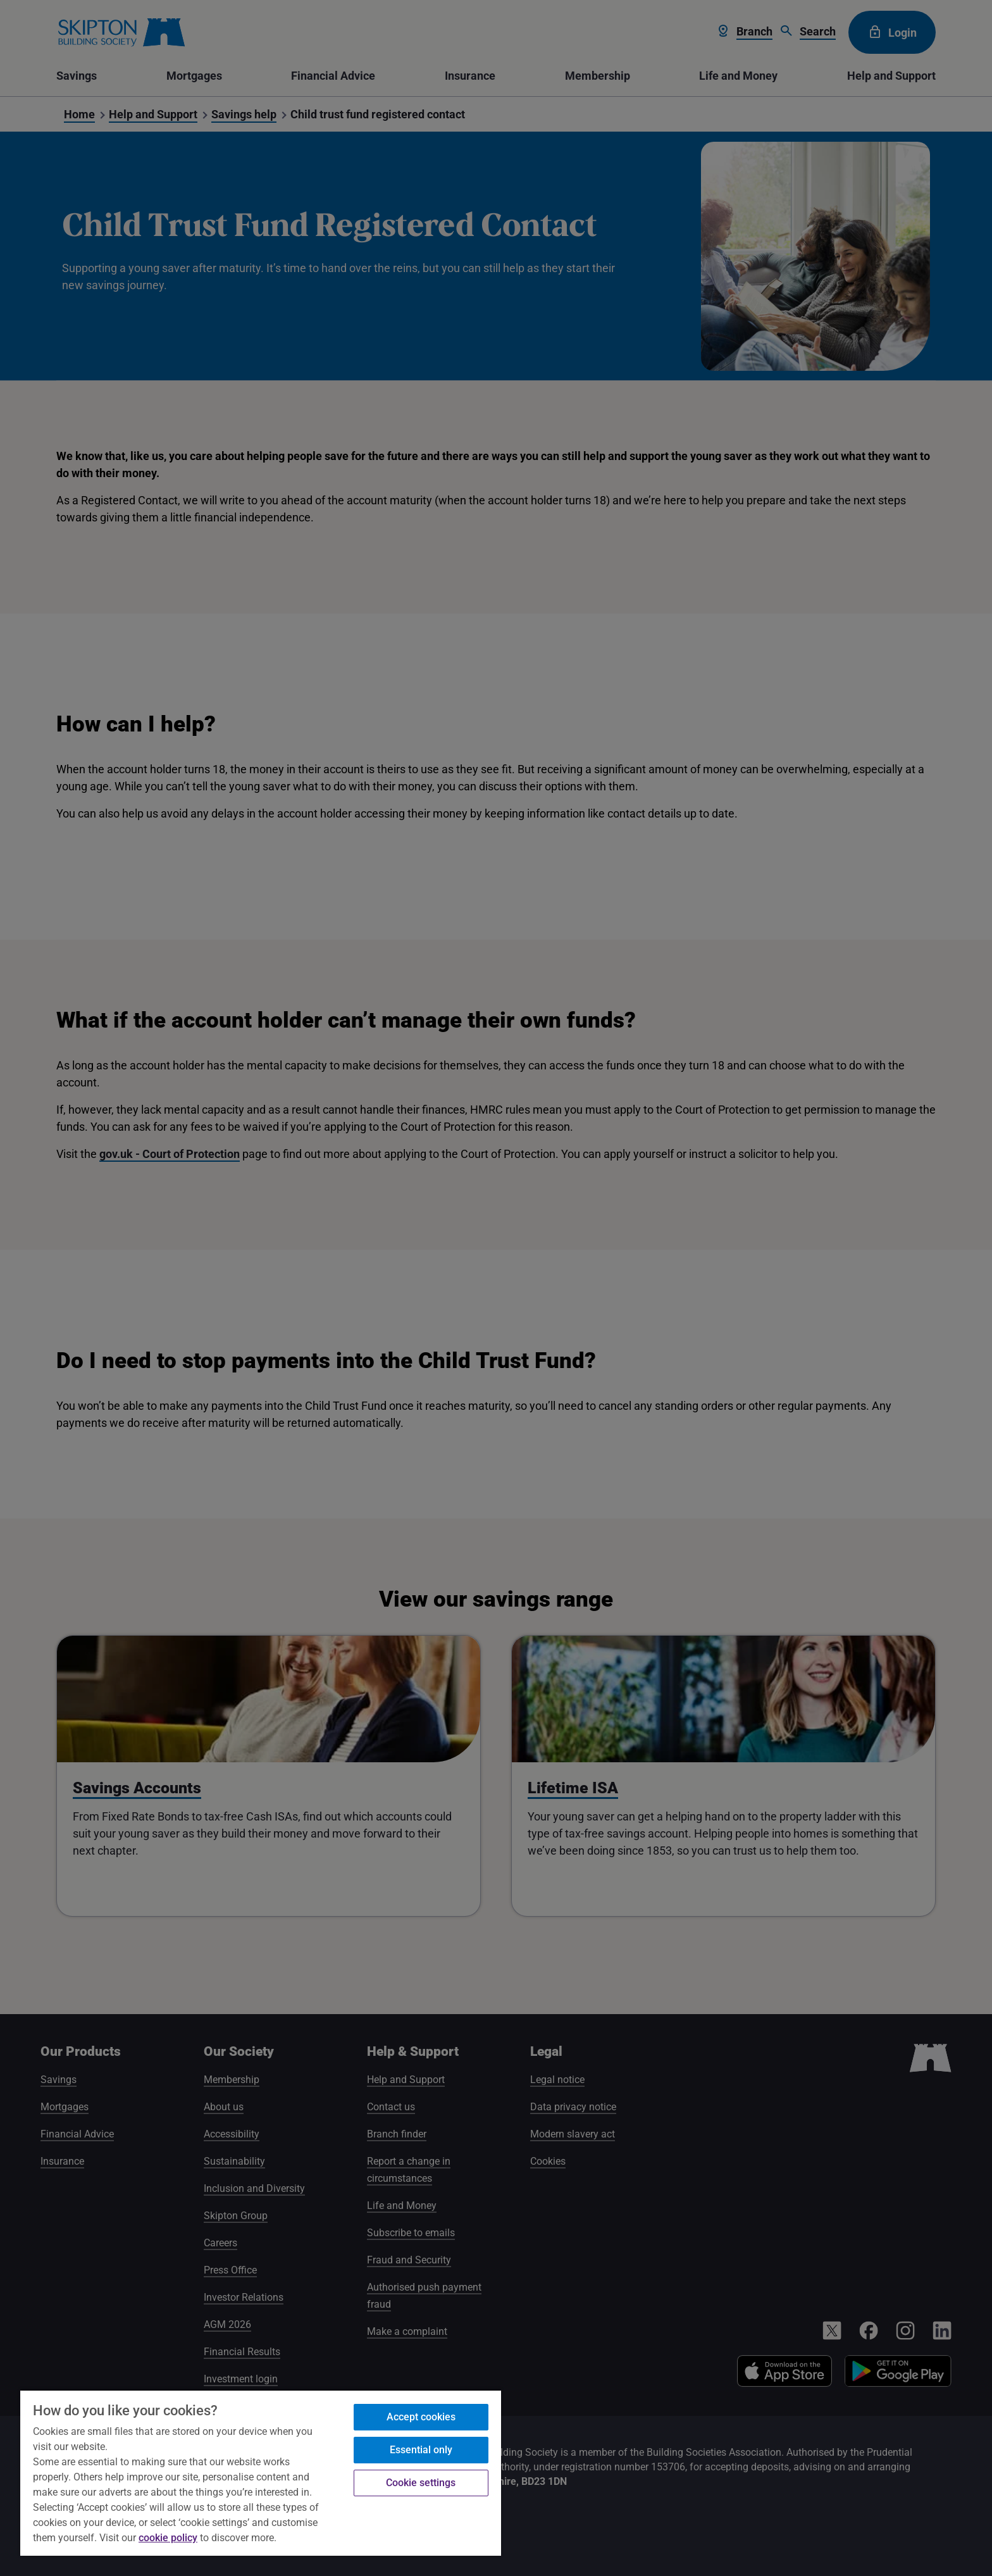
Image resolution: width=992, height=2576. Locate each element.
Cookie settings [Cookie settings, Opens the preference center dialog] (421, 2483)
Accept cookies (421, 2417)
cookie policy (168, 2538)
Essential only (421, 2450)
